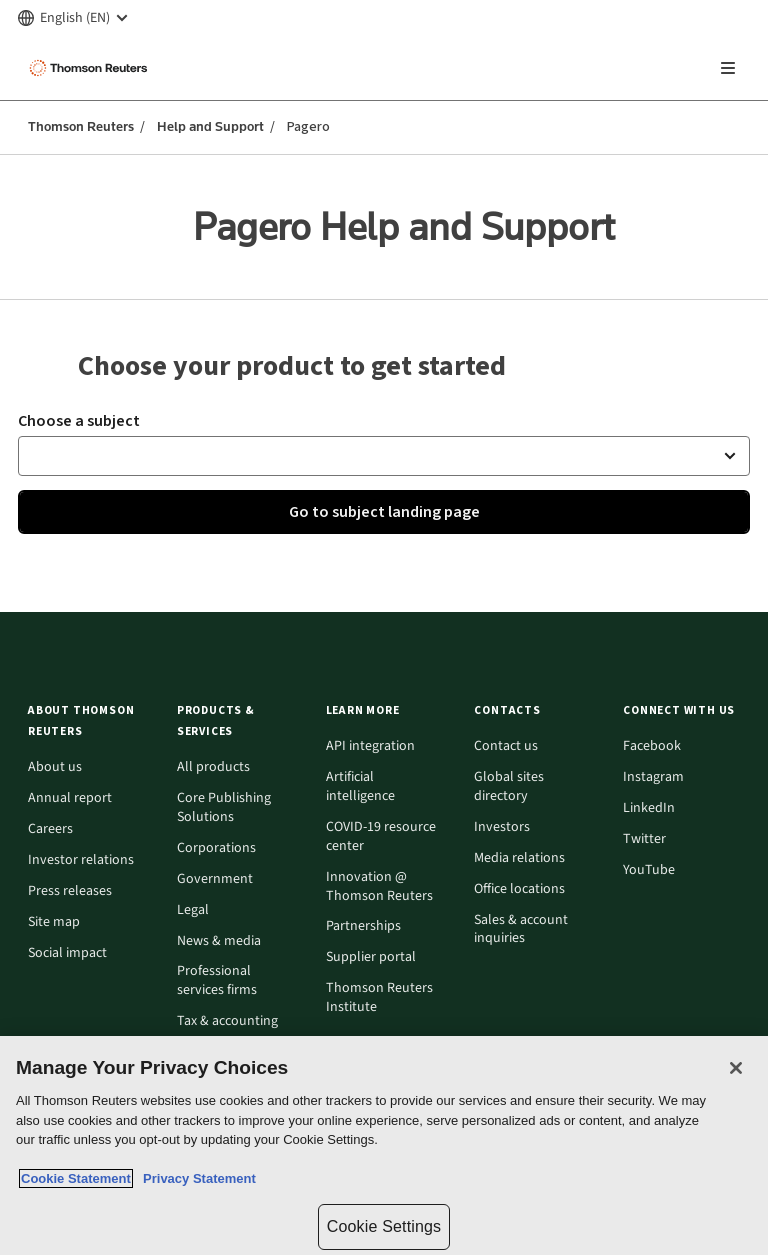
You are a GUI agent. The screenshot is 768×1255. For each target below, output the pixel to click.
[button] (384, 456)
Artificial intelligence (360, 787)
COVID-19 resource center (381, 837)
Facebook (652, 746)
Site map (54, 922)
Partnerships (363, 926)
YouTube (649, 870)
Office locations (519, 889)
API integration (370, 746)
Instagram (653, 777)
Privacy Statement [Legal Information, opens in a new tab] (196, 1178)
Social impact (67, 953)
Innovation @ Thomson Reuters (379, 887)
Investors (502, 827)
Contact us (506, 746)
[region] (384, 1145)
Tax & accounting (227, 1021)
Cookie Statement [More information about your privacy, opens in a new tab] (76, 1178)
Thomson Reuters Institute (379, 998)
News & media (219, 941)
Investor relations (81, 860)
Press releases (70, 891)
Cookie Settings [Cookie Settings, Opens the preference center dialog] (384, 1226)
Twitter (644, 839)
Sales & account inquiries (521, 930)
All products (213, 767)
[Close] (736, 1068)
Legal (193, 910)
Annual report (70, 798)
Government (215, 879)
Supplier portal (371, 957)
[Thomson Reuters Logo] (91, 68)
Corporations (216, 848)
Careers (50, 829)
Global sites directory (509, 787)
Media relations (519, 858)
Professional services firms (217, 981)
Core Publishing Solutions (224, 808)
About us (55, 767)
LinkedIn (649, 808)
